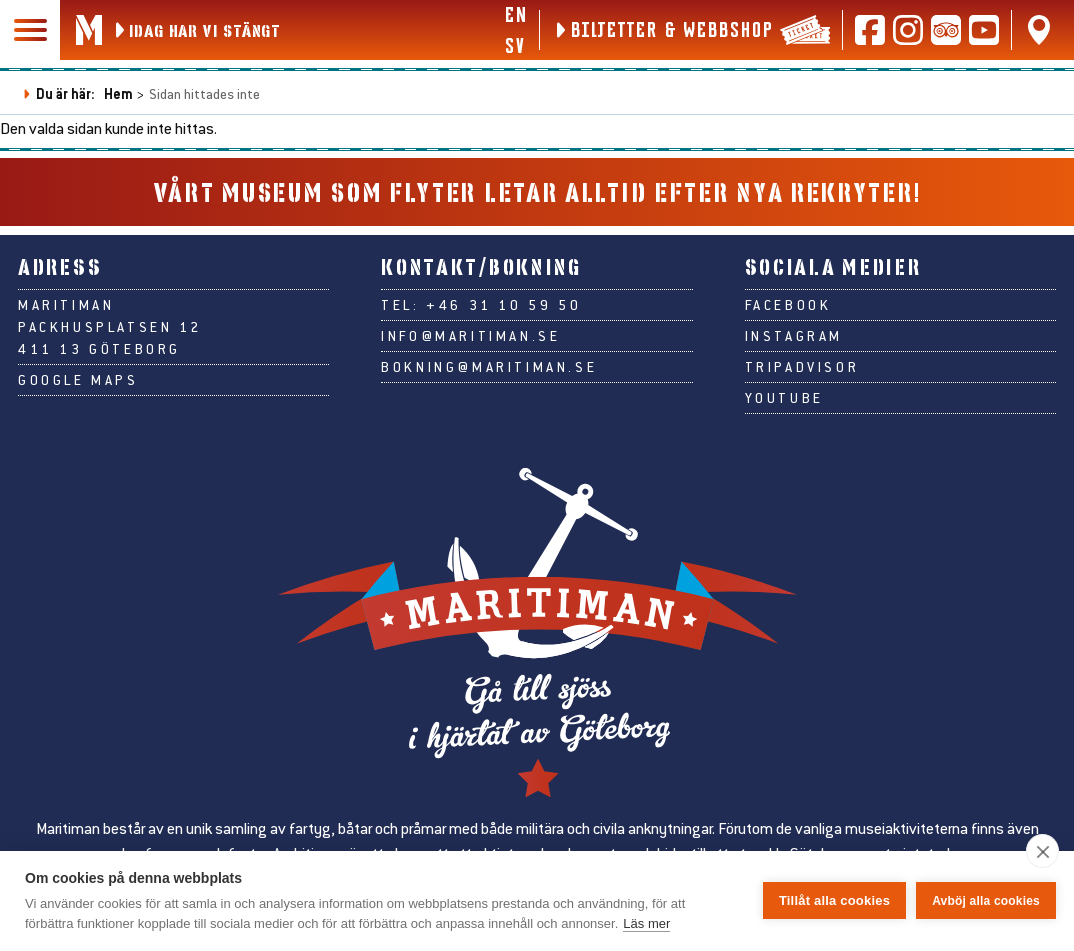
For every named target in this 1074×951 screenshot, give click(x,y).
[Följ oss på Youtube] (984, 30)
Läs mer (646, 923)
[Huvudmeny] (30, 30)
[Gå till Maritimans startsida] (89, 30)
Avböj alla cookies (986, 901)
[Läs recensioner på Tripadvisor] (946, 30)
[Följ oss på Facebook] (870, 30)
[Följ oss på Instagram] (908, 30)
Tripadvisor (802, 367)
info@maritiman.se (470, 336)
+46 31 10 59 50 (503, 305)
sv (514, 45)
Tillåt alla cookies (834, 900)
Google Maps (78, 380)
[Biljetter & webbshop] (691, 30)
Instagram (794, 336)
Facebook (788, 305)
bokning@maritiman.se (489, 367)
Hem (118, 93)
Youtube (784, 398)
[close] (1042, 851)
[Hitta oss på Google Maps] (1039, 30)
